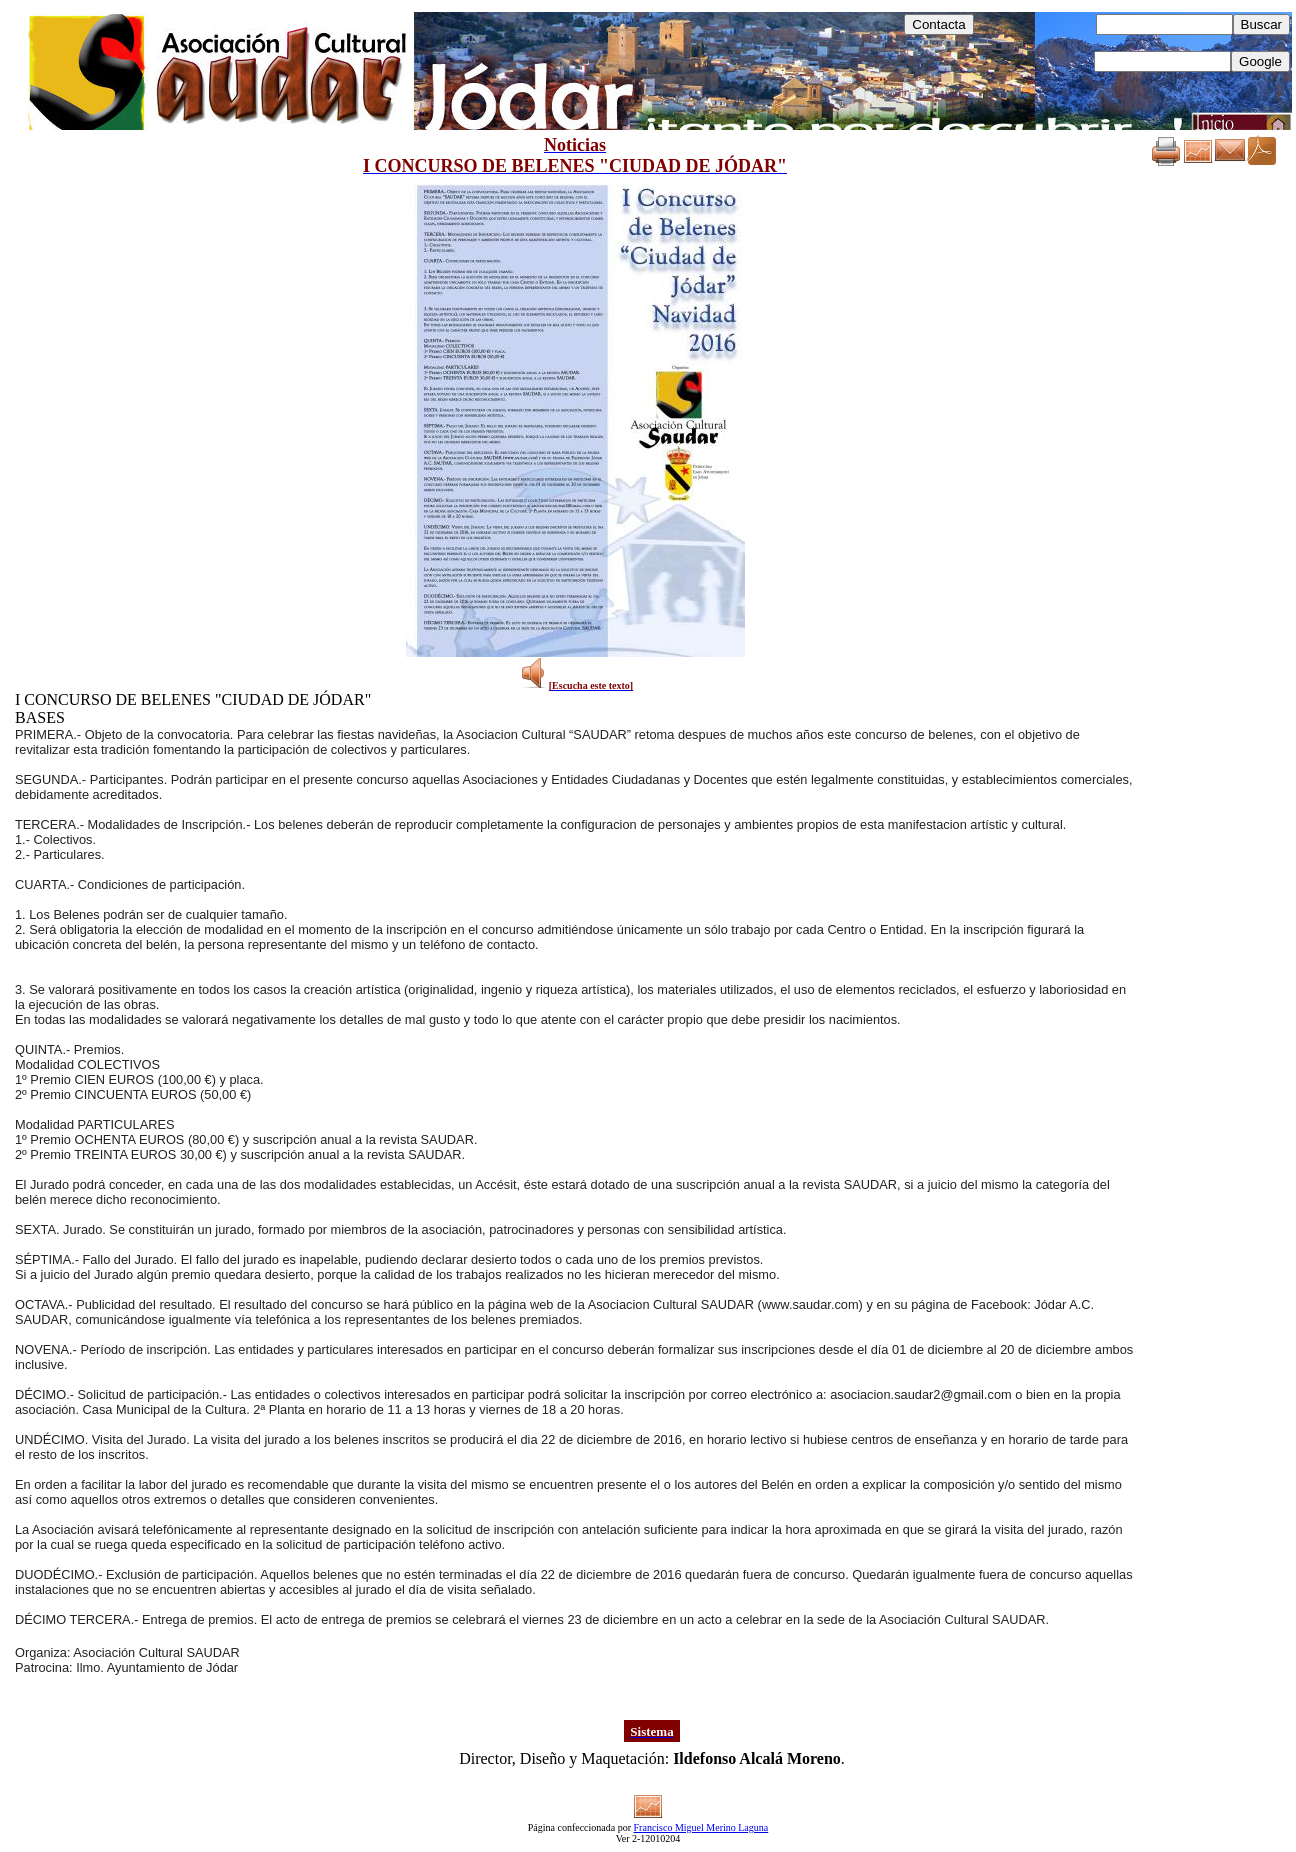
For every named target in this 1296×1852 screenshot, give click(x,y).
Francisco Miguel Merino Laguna (701, 1827)
